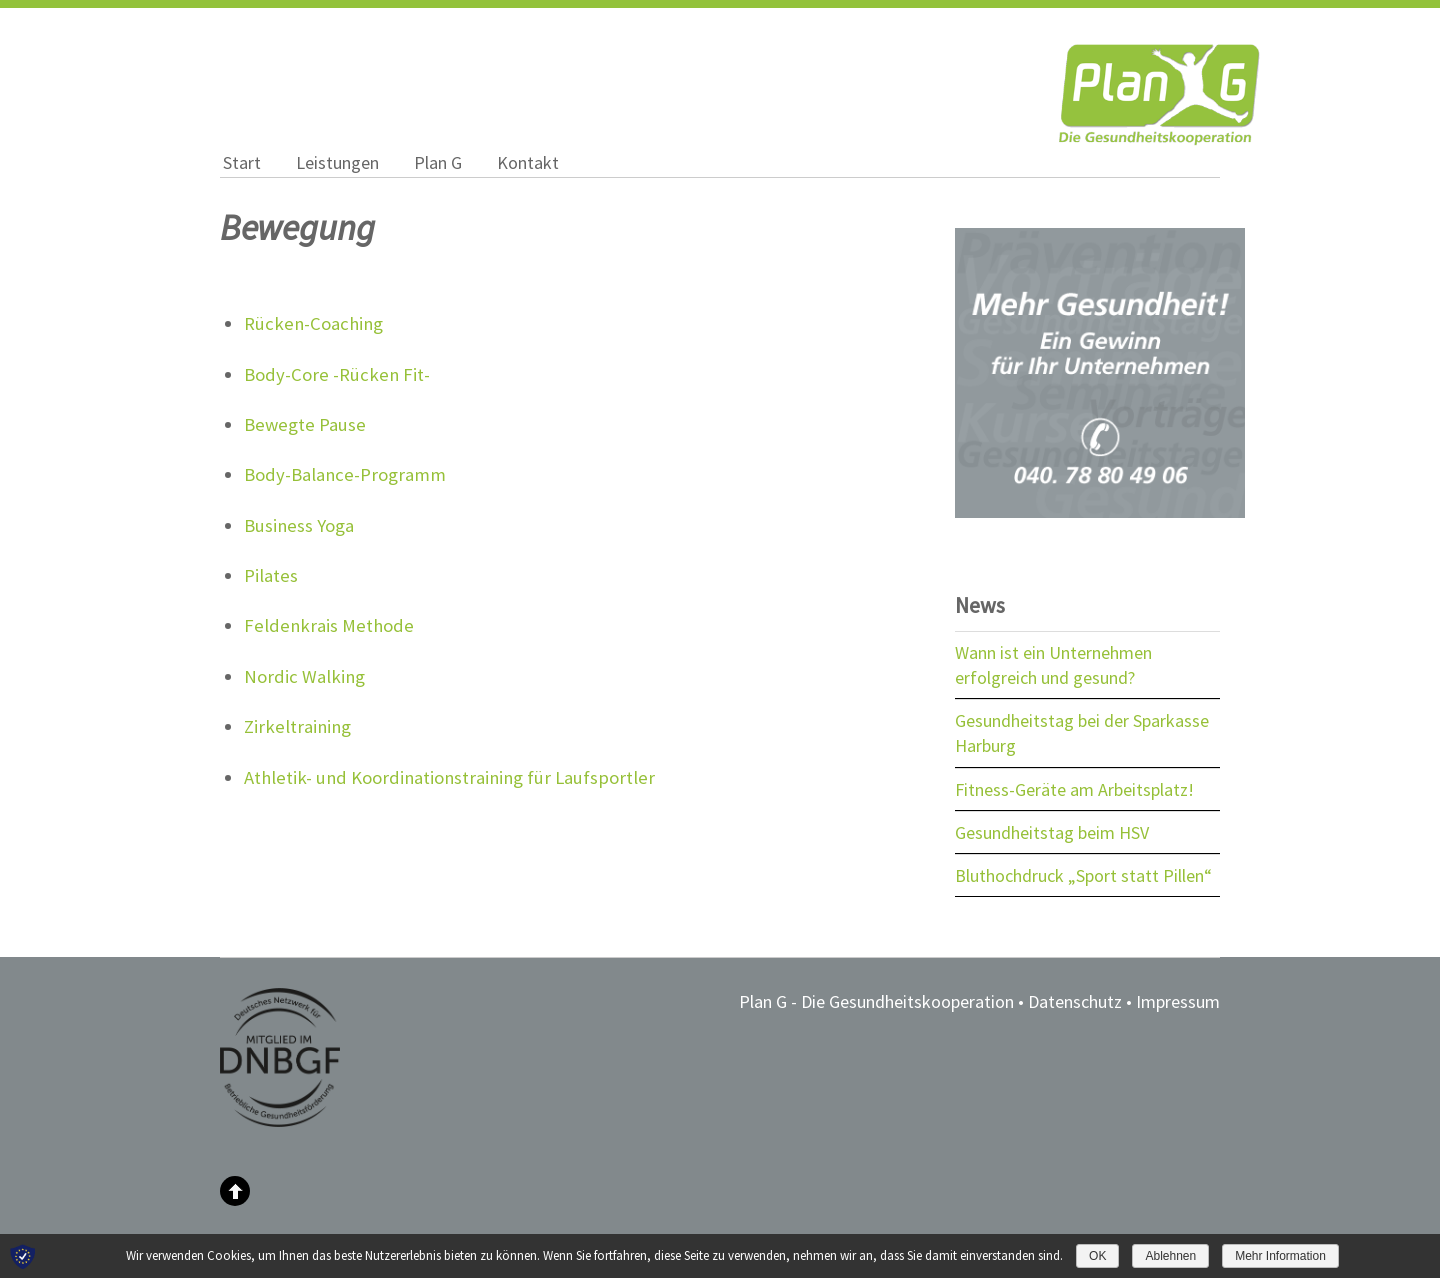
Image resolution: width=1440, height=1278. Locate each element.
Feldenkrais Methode (329, 625)
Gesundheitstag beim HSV (1052, 832)
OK (1097, 1256)
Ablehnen (1170, 1256)
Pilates (271, 575)
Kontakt (528, 162)
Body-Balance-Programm (345, 474)
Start (242, 162)
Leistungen (337, 162)
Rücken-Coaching (313, 323)
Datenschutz (1075, 1001)
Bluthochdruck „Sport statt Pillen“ (1083, 875)
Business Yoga (299, 525)
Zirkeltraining (297, 726)
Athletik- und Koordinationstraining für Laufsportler (449, 777)
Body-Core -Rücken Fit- (337, 374)
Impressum (1178, 1001)
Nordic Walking (304, 676)
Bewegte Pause (305, 424)
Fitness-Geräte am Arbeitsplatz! (1074, 789)
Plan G (438, 162)
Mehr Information (1280, 1256)
